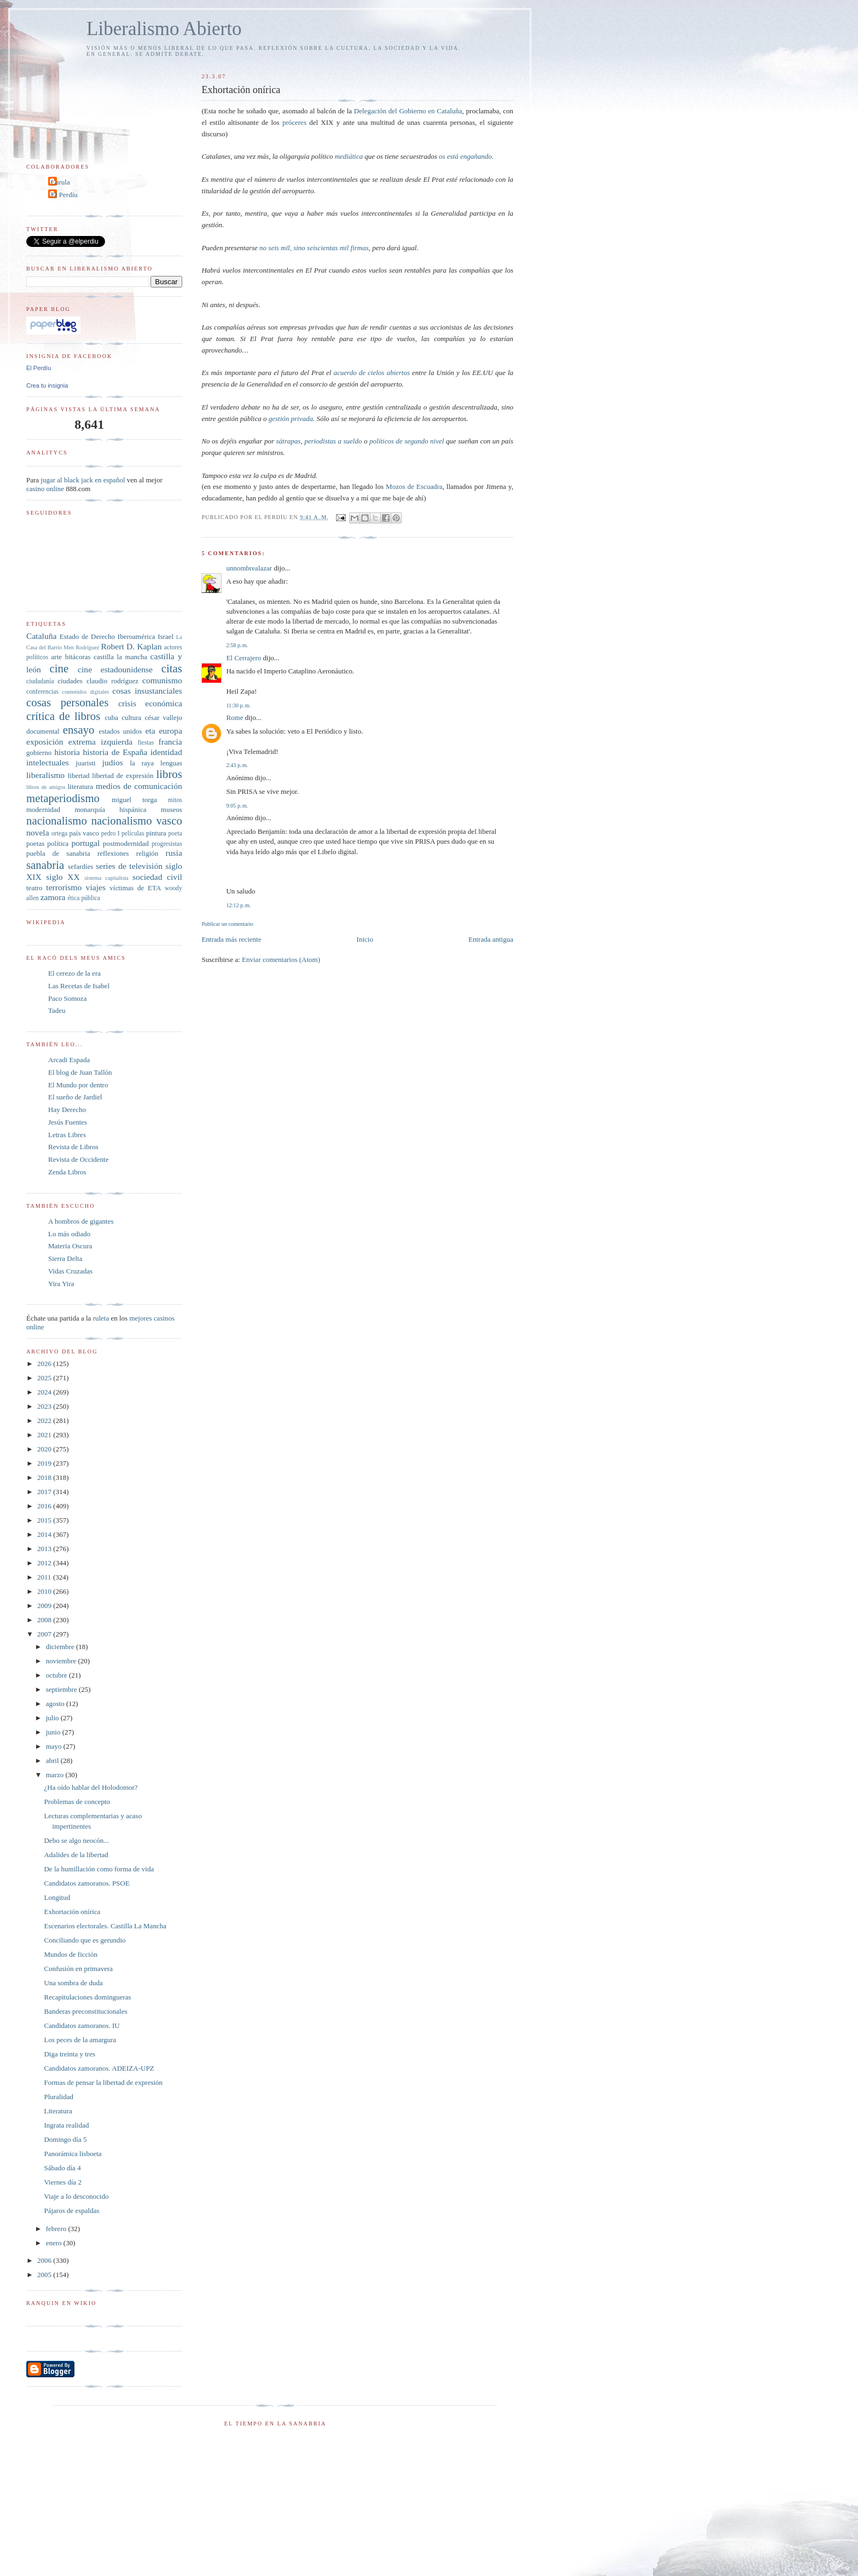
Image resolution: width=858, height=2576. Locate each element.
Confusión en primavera (78, 1968)
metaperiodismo (63, 798)
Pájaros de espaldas (71, 2210)
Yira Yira (61, 1284)
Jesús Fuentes (67, 1122)
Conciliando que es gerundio (84, 1940)
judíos (112, 762)
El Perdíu (64, 195)
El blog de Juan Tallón (80, 1072)
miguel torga (134, 800)
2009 (45, 1605)
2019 (45, 1463)
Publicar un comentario (227, 924)
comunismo (162, 680)
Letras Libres (67, 1135)
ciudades (69, 681)
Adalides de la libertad (76, 1855)
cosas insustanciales (147, 690)
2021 (45, 1435)
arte (56, 657)
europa (170, 730)
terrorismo (64, 887)
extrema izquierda (100, 741)
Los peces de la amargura (80, 2040)
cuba (111, 717)
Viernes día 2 (63, 2182)
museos (171, 809)
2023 (45, 1406)
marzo (56, 1775)
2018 (45, 1477)
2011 (45, 1577)
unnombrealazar (249, 568)
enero (54, 2243)
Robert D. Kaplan (131, 646)
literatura (80, 786)
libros (169, 774)
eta (150, 730)
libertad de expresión (122, 775)
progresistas (167, 844)
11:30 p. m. (238, 705)
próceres (294, 122)
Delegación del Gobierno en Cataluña (408, 111)
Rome (234, 717)
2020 (45, 1449)
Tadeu (57, 1010)
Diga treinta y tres (69, 2054)
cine (59, 668)
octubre (57, 1675)
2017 (45, 1492)
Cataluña (41, 636)
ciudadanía (40, 681)
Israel (165, 636)
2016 (45, 1506)
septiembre (62, 1689)
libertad (79, 775)
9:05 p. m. (237, 806)
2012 (45, 1563)
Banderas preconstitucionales (85, 2011)
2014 (45, 1534)
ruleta (101, 1318)
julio (53, 1718)
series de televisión (129, 866)
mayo (54, 1746)
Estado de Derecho (87, 636)
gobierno (38, 752)
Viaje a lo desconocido (76, 2196)
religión (147, 853)
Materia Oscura (70, 1246)
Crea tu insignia (47, 385)
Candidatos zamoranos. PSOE (86, 1883)
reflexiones (113, 853)
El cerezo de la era (74, 973)
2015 (45, 1520)
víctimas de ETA (135, 888)
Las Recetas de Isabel (78, 986)
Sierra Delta (65, 1258)
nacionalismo (56, 820)
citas (171, 668)
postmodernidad (126, 843)
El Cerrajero (243, 658)
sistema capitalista (106, 878)
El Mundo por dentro (78, 1085)
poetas (35, 843)
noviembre (62, 1661)
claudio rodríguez (112, 681)
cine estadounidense (115, 669)
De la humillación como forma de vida (99, 1869)
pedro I (110, 833)
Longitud (57, 1897)
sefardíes (80, 866)
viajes (96, 887)
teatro (34, 888)
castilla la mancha (120, 657)
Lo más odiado (69, 1234)
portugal (85, 843)
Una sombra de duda (73, 1983)
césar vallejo (163, 717)
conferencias (42, 691)
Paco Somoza (67, 998)
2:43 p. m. (237, 765)
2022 (45, 1420)
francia (170, 741)
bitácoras (78, 657)
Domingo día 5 (65, 2139)
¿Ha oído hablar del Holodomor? (90, 1787)
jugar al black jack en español (82, 480)
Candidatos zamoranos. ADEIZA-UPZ (99, 2068)
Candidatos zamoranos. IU (81, 2025)
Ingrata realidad (66, 2125)
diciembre (61, 1647)
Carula (60, 182)
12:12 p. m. (238, 905)
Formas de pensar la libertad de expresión (103, 2082)
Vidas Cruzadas (70, 1271)
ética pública (83, 898)
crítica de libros (63, 716)
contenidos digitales (85, 692)
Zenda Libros (67, 1172)
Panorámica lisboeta (72, 2153)
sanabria (45, 864)
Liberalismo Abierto (164, 28)
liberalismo (45, 775)
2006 (45, 2260)
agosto (56, 1703)
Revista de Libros (73, 1147)
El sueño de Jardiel (75, 1097)
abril (53, 1760)
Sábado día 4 (62, 2168)
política (57, 843)
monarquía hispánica (110, 809)
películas (132, 833)
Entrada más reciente (231, 939)
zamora (53, 897)
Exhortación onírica (72, 1911)
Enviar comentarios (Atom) (281, 959)
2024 (45, 1392)
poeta (175, 833)
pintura (156, 833)
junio (54, 1732)
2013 (45, 1549)
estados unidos (120, 731)
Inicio (365, 939)
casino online (45, 489)
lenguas (171, 763)
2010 (45, 1591)
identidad (166, 752)
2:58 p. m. (237, 645)
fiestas (145, 742)
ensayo (79, 729)
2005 (45, 2274)
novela (37, 832)
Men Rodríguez (81, 647)
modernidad (43, 809)
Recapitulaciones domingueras (87, 1997)
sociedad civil (157, 876)
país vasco (84, 833)
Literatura (58, 2111)
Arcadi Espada (69, 1060)
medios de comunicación (139, 786)
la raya (142, 763)
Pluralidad (58, 2097)
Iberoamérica (136, 636)
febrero (57, 2229)
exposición (44, 741)
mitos (175, 800)
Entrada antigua (490, 939)
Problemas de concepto (77, 1801)
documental (43, 731)
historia (67, 752)
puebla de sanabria (58, 853)
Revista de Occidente (78, 1159)
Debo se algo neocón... (76, 1840)
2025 (45, 1378)
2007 (45, 1634)
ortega (59, 833)
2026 (45, 1363)
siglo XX (62, 876)
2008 (45, 1620)
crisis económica (150, 703)
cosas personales (67, 702)
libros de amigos (45, 787)
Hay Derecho (67, 1109)
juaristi (86, 763)
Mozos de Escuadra (414, 486)
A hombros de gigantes (81, 1221)
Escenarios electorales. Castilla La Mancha (105, 1926)
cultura (131, 717)
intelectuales (47, 762)
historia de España (115, 752)
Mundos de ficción (70, 1954)
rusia (174, 852)
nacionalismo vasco (136, 820)
